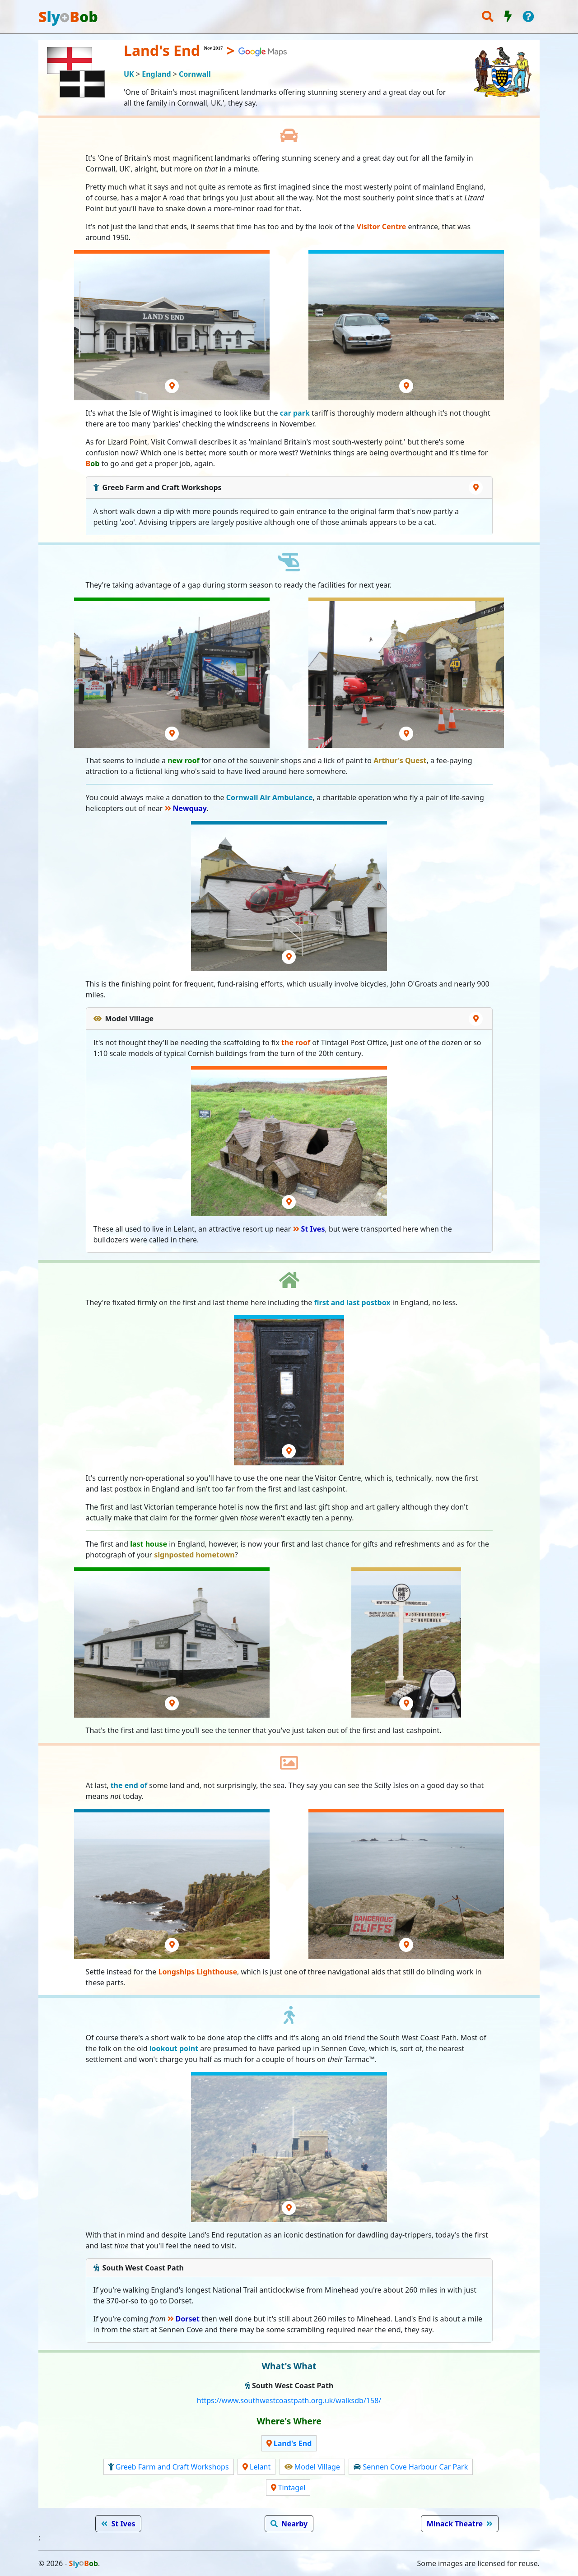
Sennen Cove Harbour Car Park (415, 2467)
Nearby (294, 2524)
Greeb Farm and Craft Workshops (172, 2467)
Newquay (190, 808)
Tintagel (292, 2488)
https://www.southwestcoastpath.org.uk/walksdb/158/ (289, 2400)
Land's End (293, 2443)
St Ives (313, 1229)
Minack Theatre (455, 2524)
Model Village (317, 2467)
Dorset (188, 2319)
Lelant (260, 2467)
